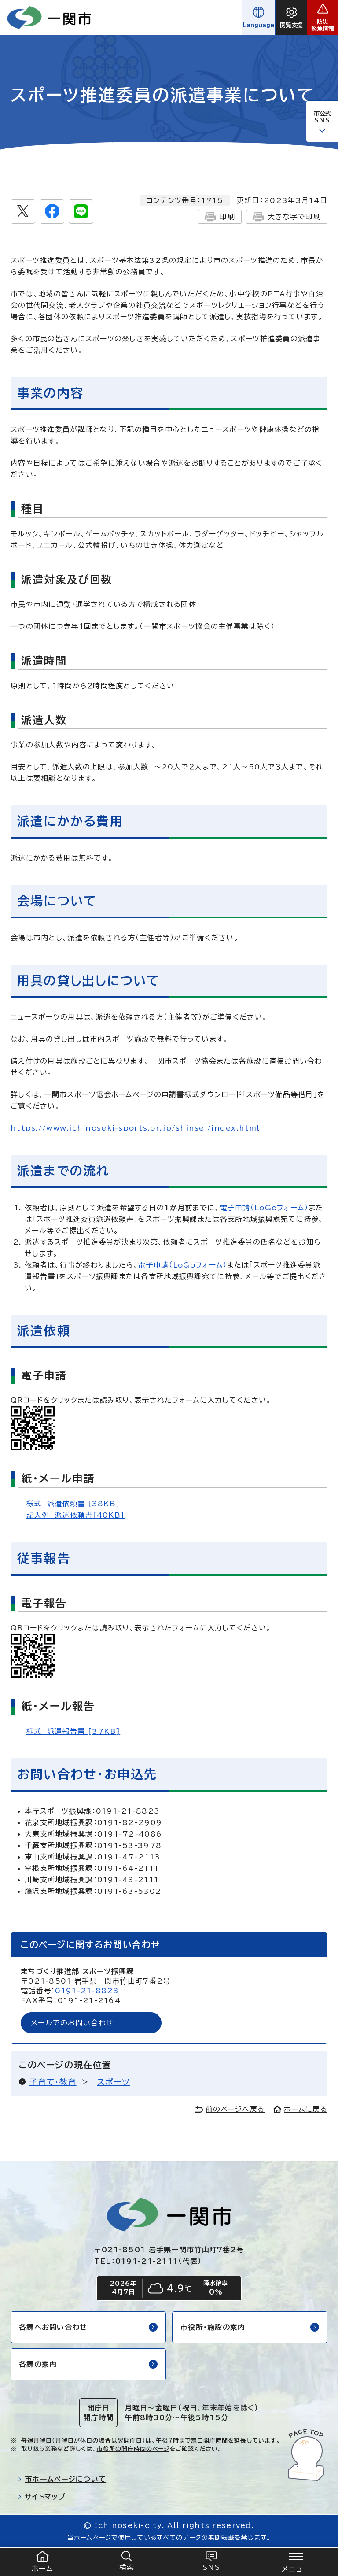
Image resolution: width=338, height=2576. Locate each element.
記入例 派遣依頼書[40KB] (75, 1515)
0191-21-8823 (87, 1990)
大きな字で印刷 (287, 216)
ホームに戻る (300, 2109)
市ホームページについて (62, 2479)
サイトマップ (42, 2496)
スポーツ (113, 2082)
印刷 (220, 216)
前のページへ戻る (230, 2109)
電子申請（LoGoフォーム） (264, 1207)
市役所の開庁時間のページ (133, 2449)
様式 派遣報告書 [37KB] (73, 1731)
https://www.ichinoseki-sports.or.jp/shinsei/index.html (135, 1127)
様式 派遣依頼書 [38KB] (73, 1503)
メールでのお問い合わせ (72, 2022)
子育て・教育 (53, 2082)
